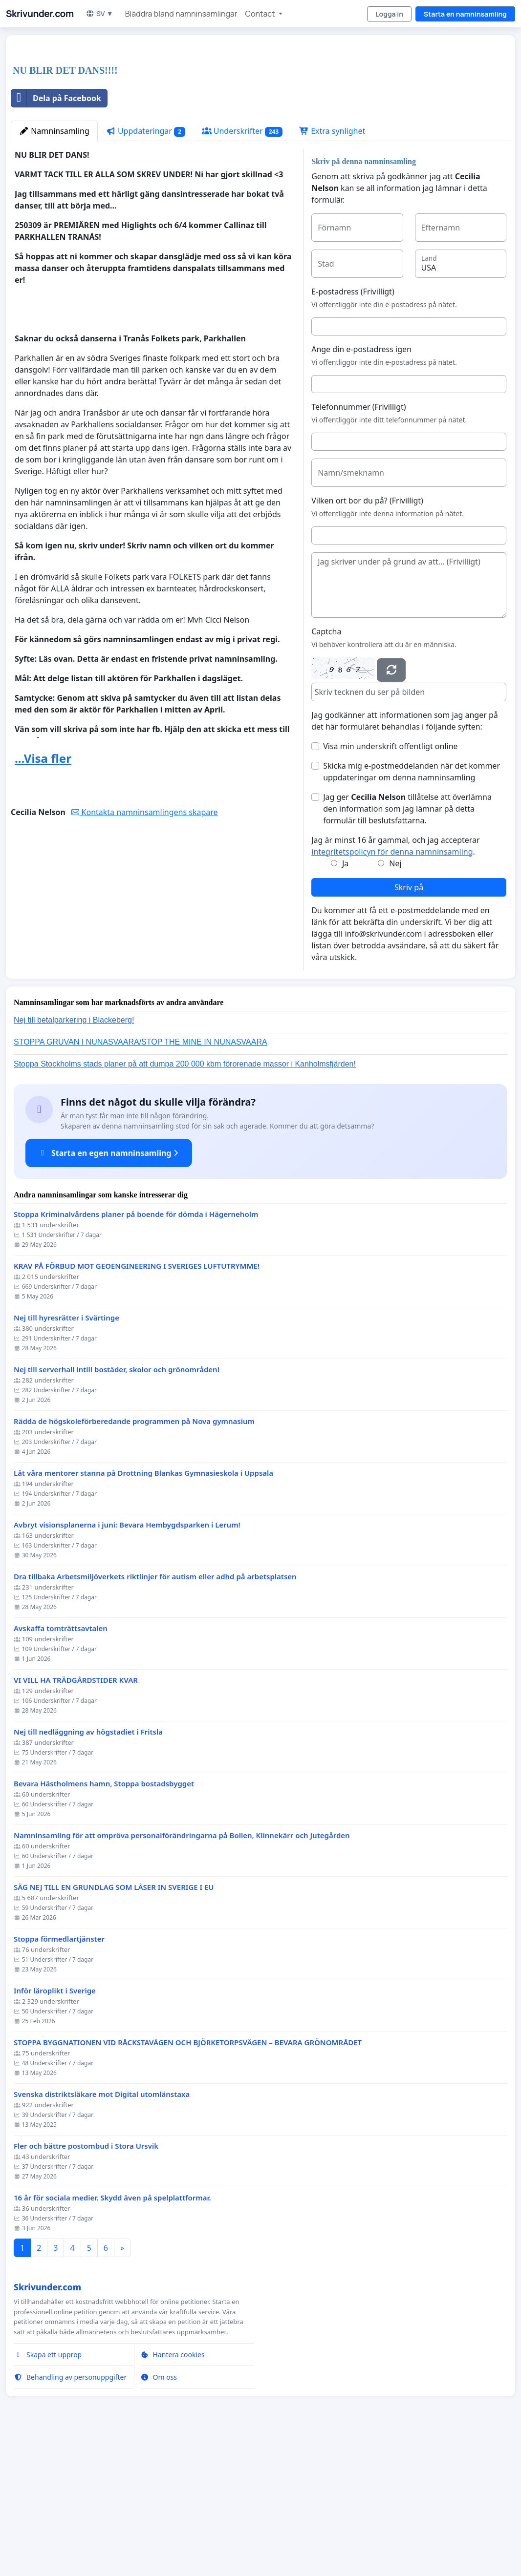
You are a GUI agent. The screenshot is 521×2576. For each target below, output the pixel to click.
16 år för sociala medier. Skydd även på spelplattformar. (112, 2334)
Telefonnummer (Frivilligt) (358, 543)
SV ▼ (99, 13)
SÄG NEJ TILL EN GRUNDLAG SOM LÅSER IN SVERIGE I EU (114, 2024)
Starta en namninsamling (465, 14)
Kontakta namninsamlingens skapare (144, 948)
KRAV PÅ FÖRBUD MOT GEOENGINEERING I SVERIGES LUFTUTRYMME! (137, 1402)
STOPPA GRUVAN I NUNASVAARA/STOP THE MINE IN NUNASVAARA (140, 1178)
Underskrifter (242, 267)
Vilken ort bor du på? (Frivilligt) (367, 637)
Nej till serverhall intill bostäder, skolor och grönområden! (116, 1506)
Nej (395, 1000)
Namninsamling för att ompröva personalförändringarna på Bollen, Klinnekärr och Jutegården (182, 1972)
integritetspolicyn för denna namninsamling (392, 988)
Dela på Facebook (56, 235)
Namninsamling (54, 267)
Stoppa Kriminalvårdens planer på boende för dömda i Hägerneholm (136, 1351)
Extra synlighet (332, 267)
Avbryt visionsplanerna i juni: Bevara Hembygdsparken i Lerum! (127, 1661)
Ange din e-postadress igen (361, 486)
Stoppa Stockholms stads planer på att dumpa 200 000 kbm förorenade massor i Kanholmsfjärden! (185, 1200)
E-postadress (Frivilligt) (352, 428)
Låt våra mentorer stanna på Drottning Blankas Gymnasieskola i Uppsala (143, 1609)
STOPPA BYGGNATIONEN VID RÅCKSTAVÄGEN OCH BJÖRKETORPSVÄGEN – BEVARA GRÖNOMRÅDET (188, 2179)
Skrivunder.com (40, 13)
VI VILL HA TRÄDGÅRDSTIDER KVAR (76, 1817)
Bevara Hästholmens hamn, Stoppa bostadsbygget (104, 1920)
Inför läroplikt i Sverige (55, 2127)
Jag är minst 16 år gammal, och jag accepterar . (395, 982)
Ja (345, 1000)
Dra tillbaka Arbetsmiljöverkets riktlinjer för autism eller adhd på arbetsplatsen (155, 1713)
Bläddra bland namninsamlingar (181, 13)
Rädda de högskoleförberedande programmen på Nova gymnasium (134, 1558)
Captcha (326, 768)
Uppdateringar (145, 267)
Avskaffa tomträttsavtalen (61, 1765)
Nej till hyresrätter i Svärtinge (66, 1454)
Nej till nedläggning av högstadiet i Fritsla (88, 1868)
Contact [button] (261, 13)
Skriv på (408, 1024)
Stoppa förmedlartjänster (59, 2075)
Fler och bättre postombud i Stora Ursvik (86, 2282)
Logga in (389, 14)
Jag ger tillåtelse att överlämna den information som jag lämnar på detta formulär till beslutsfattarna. (407, 945)
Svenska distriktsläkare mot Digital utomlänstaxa (102, 2231)
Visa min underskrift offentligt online (390, 883)
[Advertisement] (260, 119)
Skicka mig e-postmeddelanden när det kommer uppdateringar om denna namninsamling (411, 908)
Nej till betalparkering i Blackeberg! (74, 1156)
